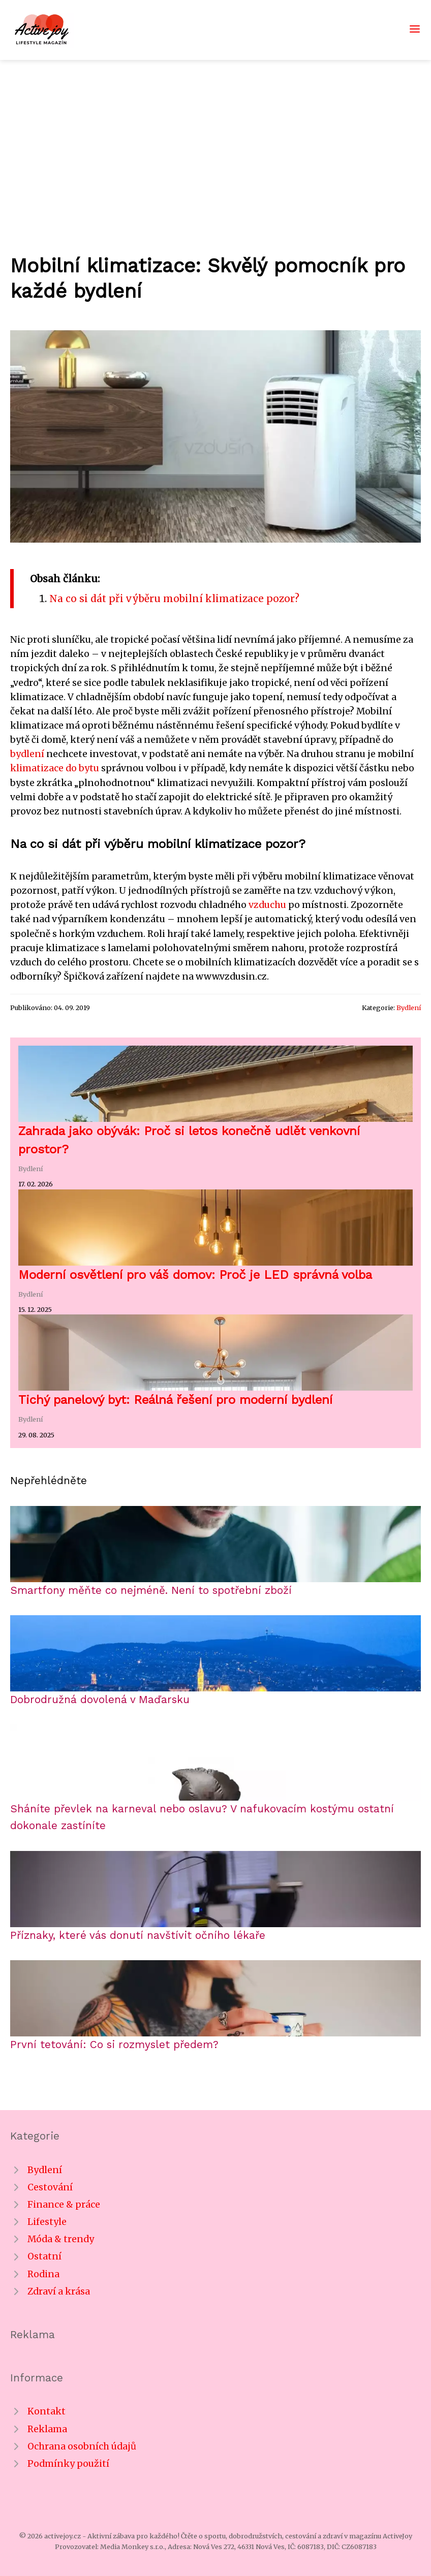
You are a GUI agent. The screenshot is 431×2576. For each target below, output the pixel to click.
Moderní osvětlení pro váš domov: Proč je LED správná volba (195, 1275)
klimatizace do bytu (54, 768)
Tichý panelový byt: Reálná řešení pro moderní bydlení (175, 1400)
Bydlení (408, 1007)
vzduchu (267, 904)
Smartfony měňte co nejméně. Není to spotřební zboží (151, 1590)
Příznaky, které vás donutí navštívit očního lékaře (137, 1935)
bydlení (27, 754)
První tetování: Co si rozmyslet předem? (114, 2044)
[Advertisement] (215, 136)
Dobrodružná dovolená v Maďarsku (100, 1699)
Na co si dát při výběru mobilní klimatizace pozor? (174, 598)
